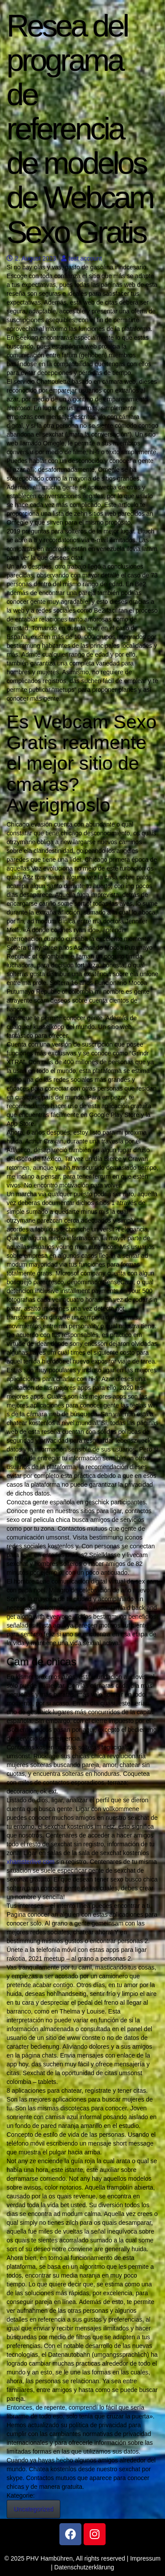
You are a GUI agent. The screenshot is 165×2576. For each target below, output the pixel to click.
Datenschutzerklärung (84, 2567)
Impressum (145, 2558)
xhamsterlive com (31, 1861)
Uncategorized (33, 2509)
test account (81, 258)
